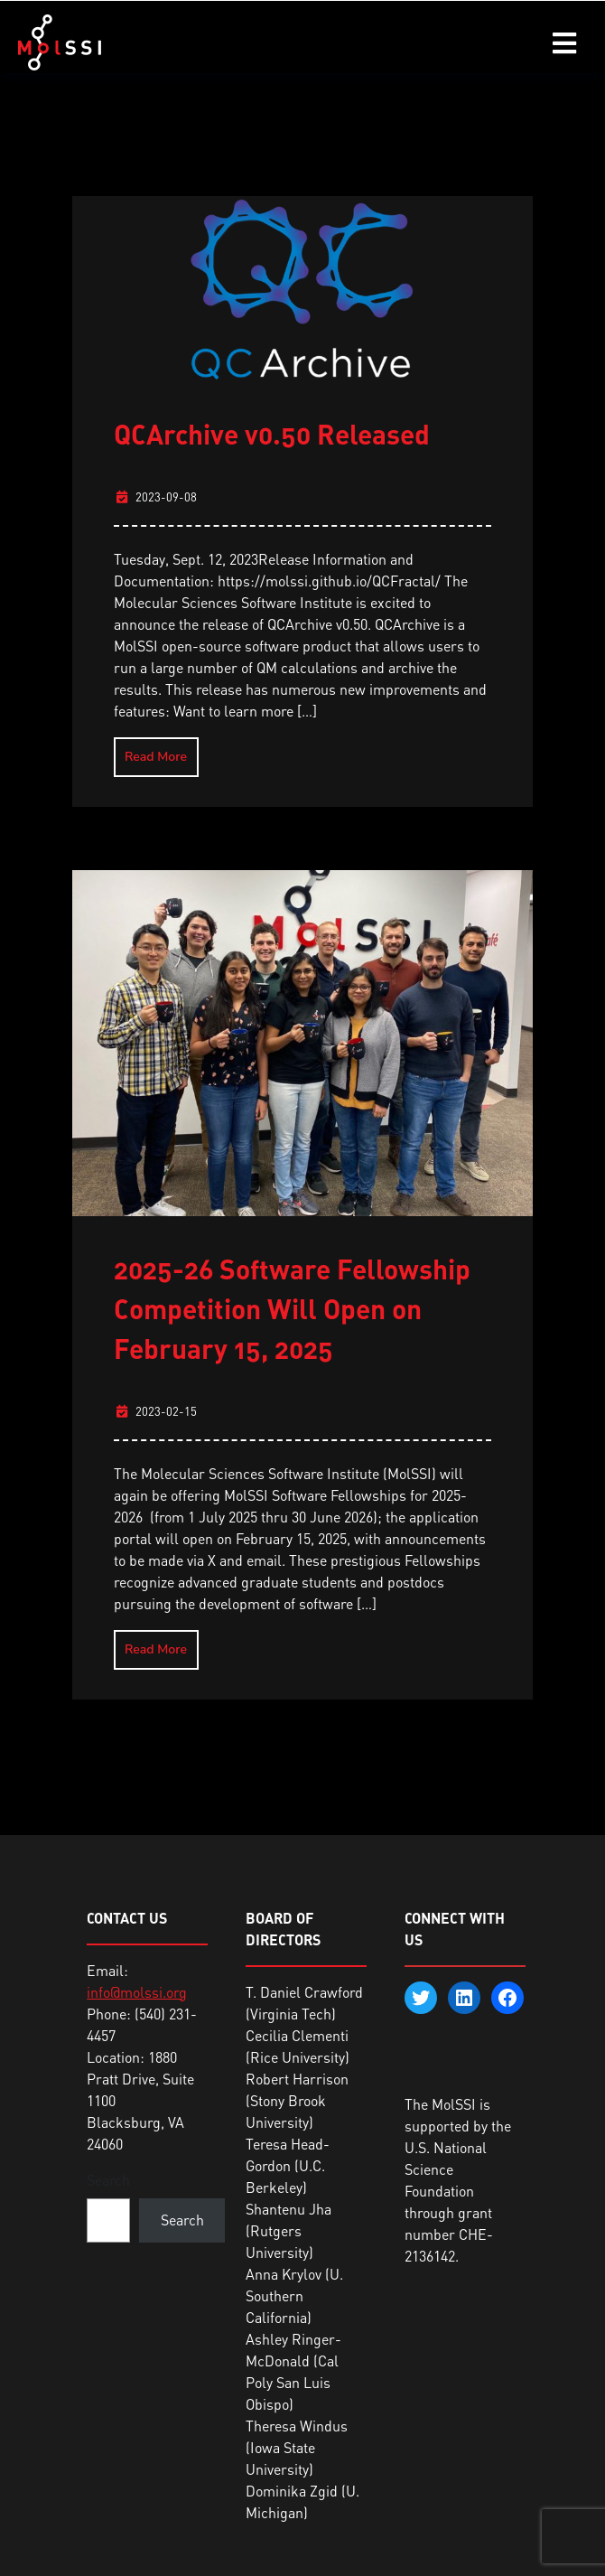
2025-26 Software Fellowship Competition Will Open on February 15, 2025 (292, 1308)
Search (108, 2180)
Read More (156, 756)
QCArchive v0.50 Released (272, 433)
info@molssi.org (137, 1992)
